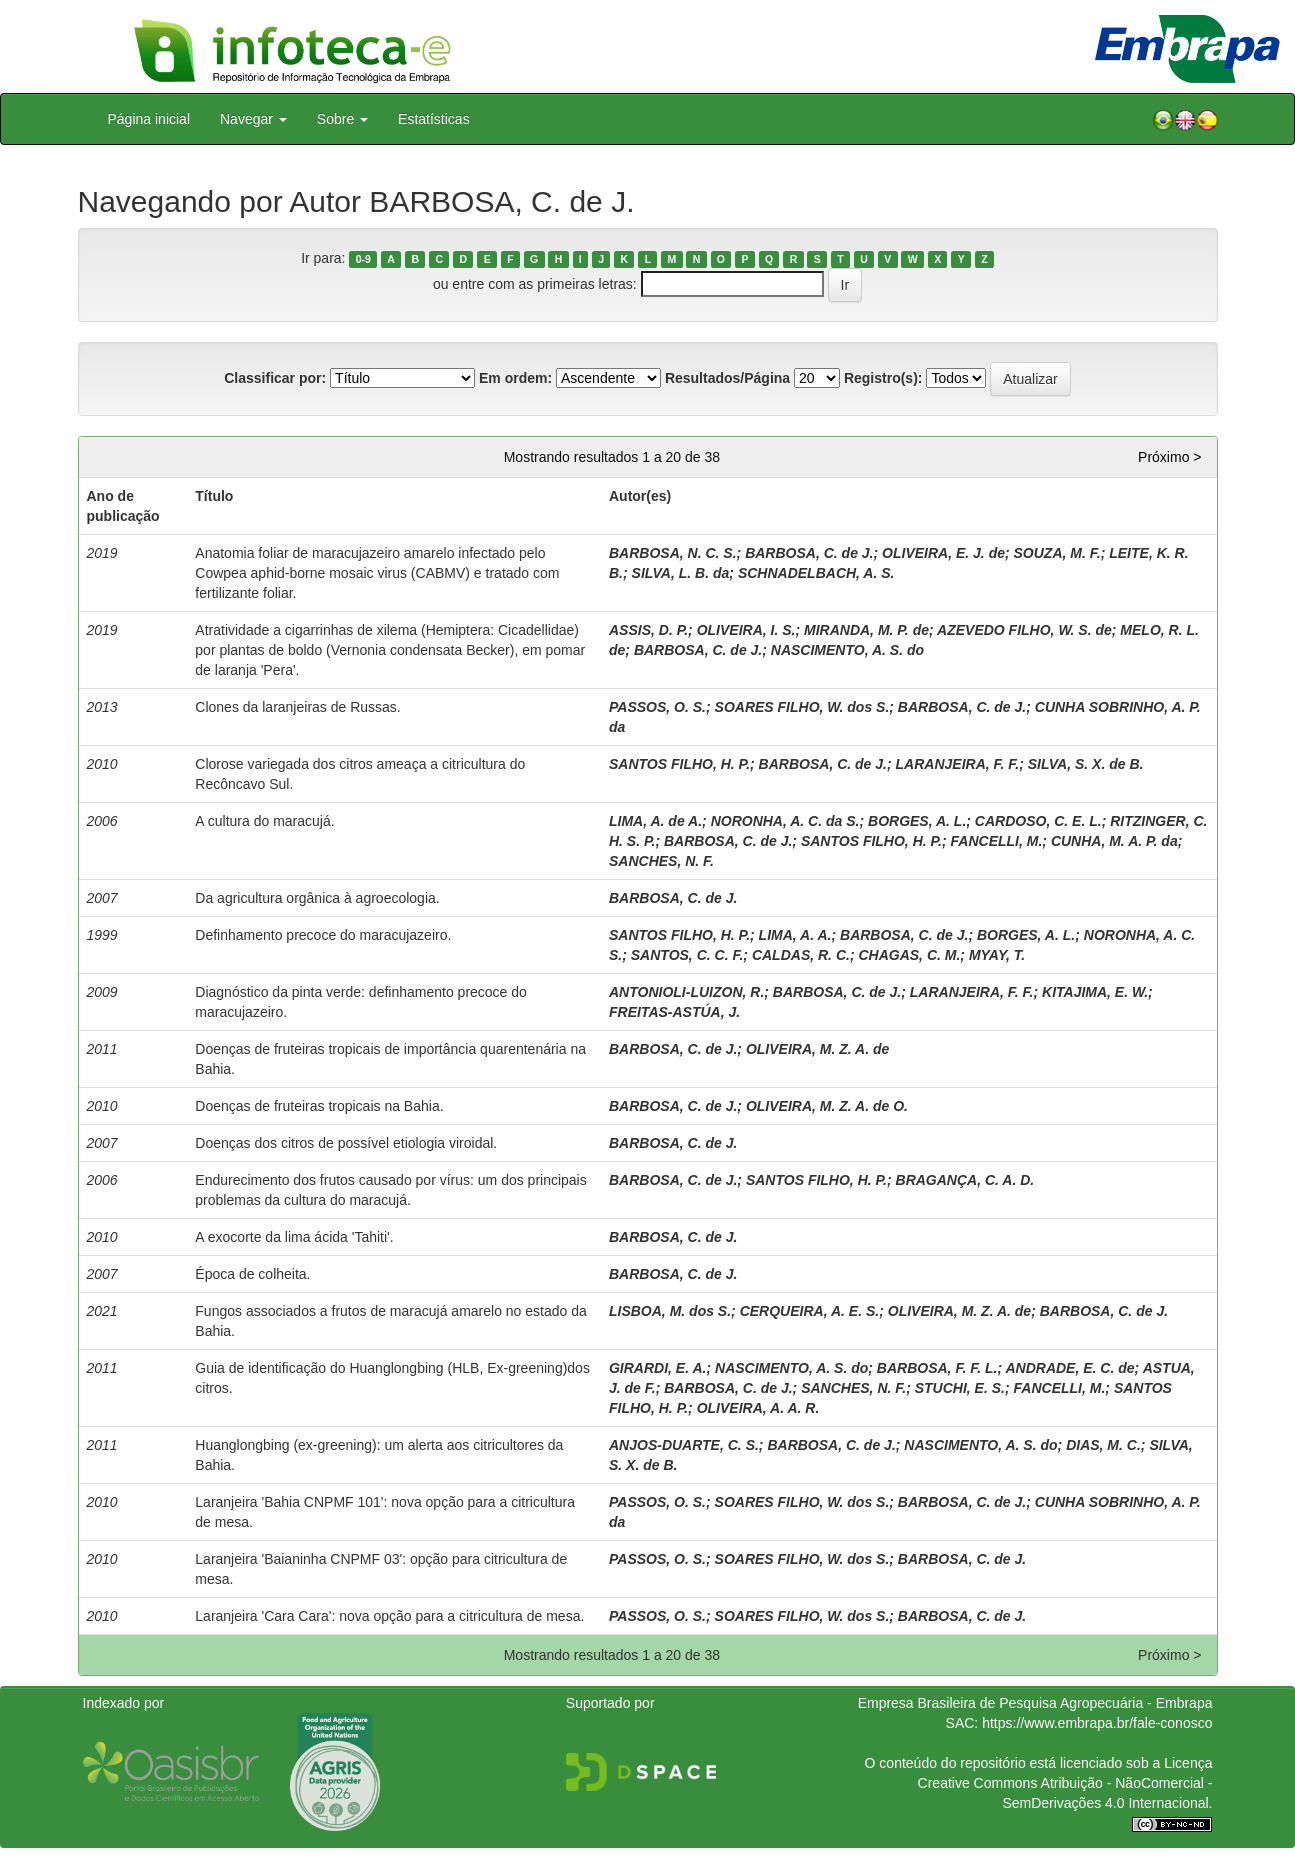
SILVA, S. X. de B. (1086, 764)
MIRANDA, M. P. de (866, 630)
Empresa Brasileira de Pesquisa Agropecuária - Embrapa (1035, 1703)
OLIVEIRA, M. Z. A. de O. (827, 1106)
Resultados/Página (727, 378)
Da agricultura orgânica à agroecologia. (317, 898)
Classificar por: (275, 378)
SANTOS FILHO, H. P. (679, 764)
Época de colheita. (252, 1274)
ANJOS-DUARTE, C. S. (684, 1445)
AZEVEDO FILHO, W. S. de (1024, 630)
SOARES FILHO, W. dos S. (802, 707)
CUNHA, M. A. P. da (1114, 841)
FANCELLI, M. (997, 841)
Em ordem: (515, 378)
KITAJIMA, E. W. (1095, 992)
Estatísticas (434, 119)
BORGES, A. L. (917, 821)
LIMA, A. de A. (655, 821)
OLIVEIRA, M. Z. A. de (817, 1049)
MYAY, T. (997, 955)
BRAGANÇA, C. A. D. (965, 1180)
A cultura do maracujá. (264, 821)
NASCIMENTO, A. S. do (847, 650)
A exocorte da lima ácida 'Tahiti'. (294, 1237)
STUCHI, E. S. (960, 1388)
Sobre (342, 119)
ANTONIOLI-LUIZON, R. (686, 992)
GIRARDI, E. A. (658, 1368)
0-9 (363, 259)
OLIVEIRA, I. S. (746, 630)
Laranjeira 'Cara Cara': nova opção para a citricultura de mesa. (389, 1616)
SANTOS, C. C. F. (687, 955)
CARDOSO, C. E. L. (1038, 821)
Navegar (253, 119)
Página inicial (149, 119)
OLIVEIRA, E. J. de (943, 553)
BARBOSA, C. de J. (809, 553)
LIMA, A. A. (795, 935)
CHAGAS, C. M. (909, 955)
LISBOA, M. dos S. (670, 1311)
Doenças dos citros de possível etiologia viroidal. (346, 1143)
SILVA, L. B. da (681, 573)
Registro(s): (883, 378)
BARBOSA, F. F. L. (937, 1368)
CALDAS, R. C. (801, 955)
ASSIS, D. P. (648, 630)
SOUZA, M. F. (1057, 553)
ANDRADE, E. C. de (1069, 1368)
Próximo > (1169, 457)
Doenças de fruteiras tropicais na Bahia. (319, 1106)
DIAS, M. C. (1103, 1445)
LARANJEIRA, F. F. (958, 764)
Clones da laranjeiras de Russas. (297, 707)
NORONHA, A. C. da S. (785, 821)
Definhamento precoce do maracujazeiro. (323, 935)
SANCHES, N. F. (661, 861)
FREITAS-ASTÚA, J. (674, 1012)
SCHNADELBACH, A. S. (816, 573)
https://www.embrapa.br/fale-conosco (1097, 1723)
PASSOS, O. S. (657, 707)
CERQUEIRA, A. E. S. (810, 1311)
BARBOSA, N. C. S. (673, 553)
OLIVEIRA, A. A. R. (758, 1408)
